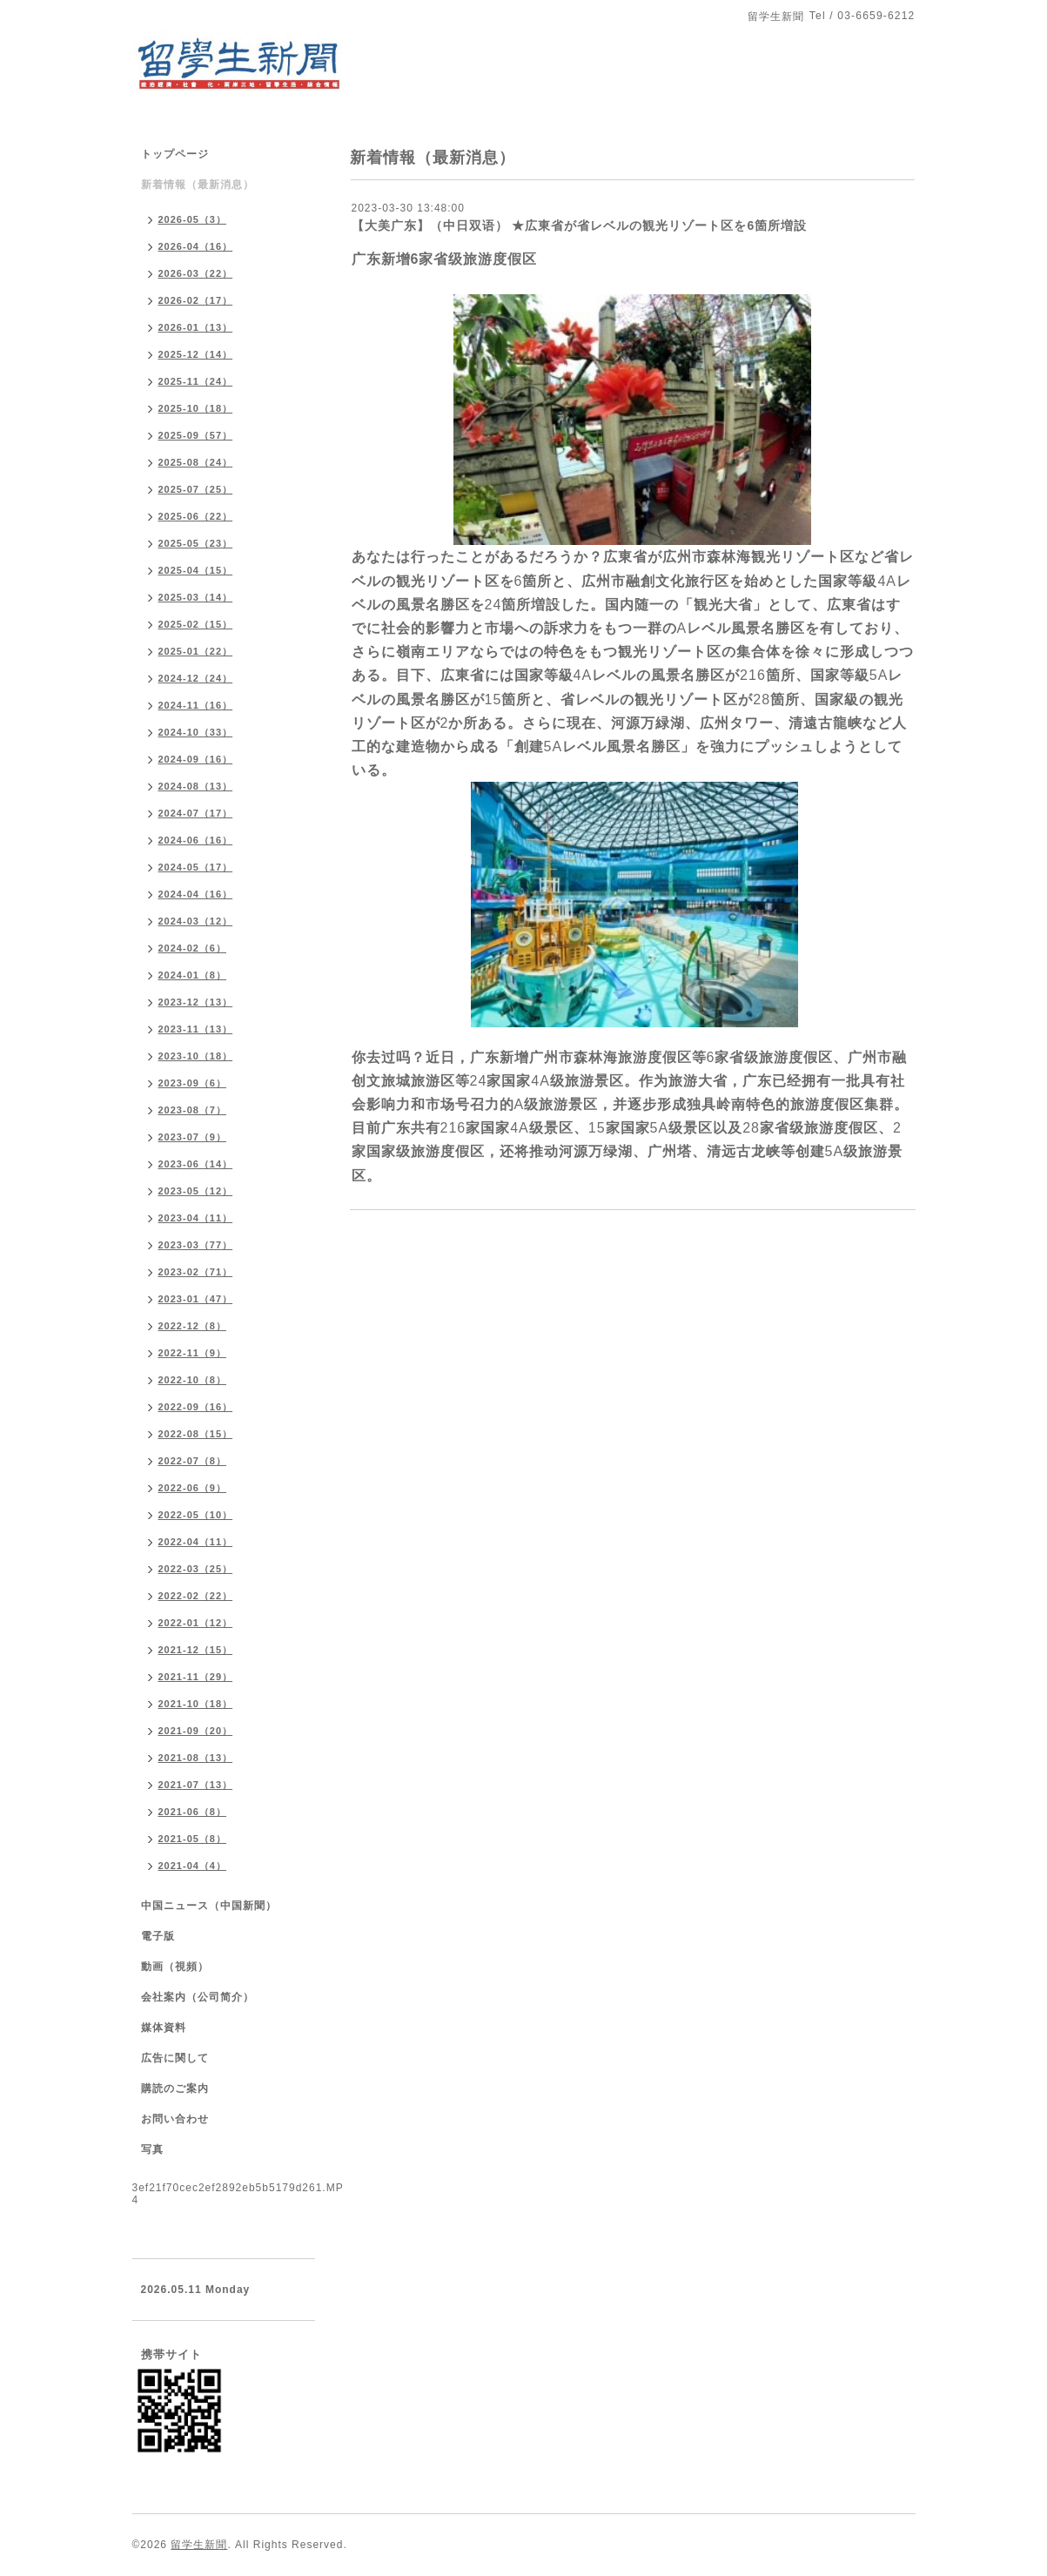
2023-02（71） (195, 1272)
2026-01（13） (195, 327)
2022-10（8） (192, 1380)
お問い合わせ (175, 2119)
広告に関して (175, 2058)
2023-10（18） (195, 1056)
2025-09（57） (195, 435)
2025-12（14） (195, 354)
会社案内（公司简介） (197, 1997)
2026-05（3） (192, 219)
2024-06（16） (195, 840)
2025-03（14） (195, 597)
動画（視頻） (175, 1967)
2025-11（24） (195, 381)
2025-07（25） (195, 489)
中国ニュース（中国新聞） (209, 1906)
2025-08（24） (195, 462)
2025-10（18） (195, 408)
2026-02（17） (195, 300)
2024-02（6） (192, 948)
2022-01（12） (195, 1623)
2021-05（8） (192, 1838)
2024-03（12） (195, 921)
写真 (152, 2149)
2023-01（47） (195, 1299)
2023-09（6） (192, 1083)
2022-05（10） (195, 1515)
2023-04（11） (195, 1218)
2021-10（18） (195, 1703)
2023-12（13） (195, 1002)
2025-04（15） (195, 570)
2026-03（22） (195, 273)
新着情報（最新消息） (197, 184)
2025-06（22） (195, 516)
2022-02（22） (195, 1596)
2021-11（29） (195, 1676)
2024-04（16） (195, 894)
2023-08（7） (192, 1110)
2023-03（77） (195, 1245)
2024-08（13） (195, 786)
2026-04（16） (195, 246)
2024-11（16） (195, 705)
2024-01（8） (192, 975)
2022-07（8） (192, 1461)
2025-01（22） (195, 651)
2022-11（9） (192, 1353)
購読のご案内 (175, 2088)
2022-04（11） (195, 1542)
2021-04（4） (192, 1865)
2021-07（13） (195, 1784)
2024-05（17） (195, 867)
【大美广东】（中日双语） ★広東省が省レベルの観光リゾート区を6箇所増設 (580, 225)
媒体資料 (163, 2027)
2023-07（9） (192, 1137)
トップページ (175, 154)
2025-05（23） (195, 543)
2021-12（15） (195, 1649)
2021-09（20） (195, 1730)
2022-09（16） (195, 1407)
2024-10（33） (195, 732)
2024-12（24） (195, 678)
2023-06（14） (195, 1164)
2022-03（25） (195, 1569)
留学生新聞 (199, 2545)
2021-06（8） (192, 1811)
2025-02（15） (195, 624)
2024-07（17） (195, 813)
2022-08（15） (195, 1434)
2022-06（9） (192, 1488)
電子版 (158, 1936)
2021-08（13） (195, 1757)
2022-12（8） (192, 1326)
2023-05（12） (195, 1191)
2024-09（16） (195, 759)
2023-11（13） (195, 1029)
